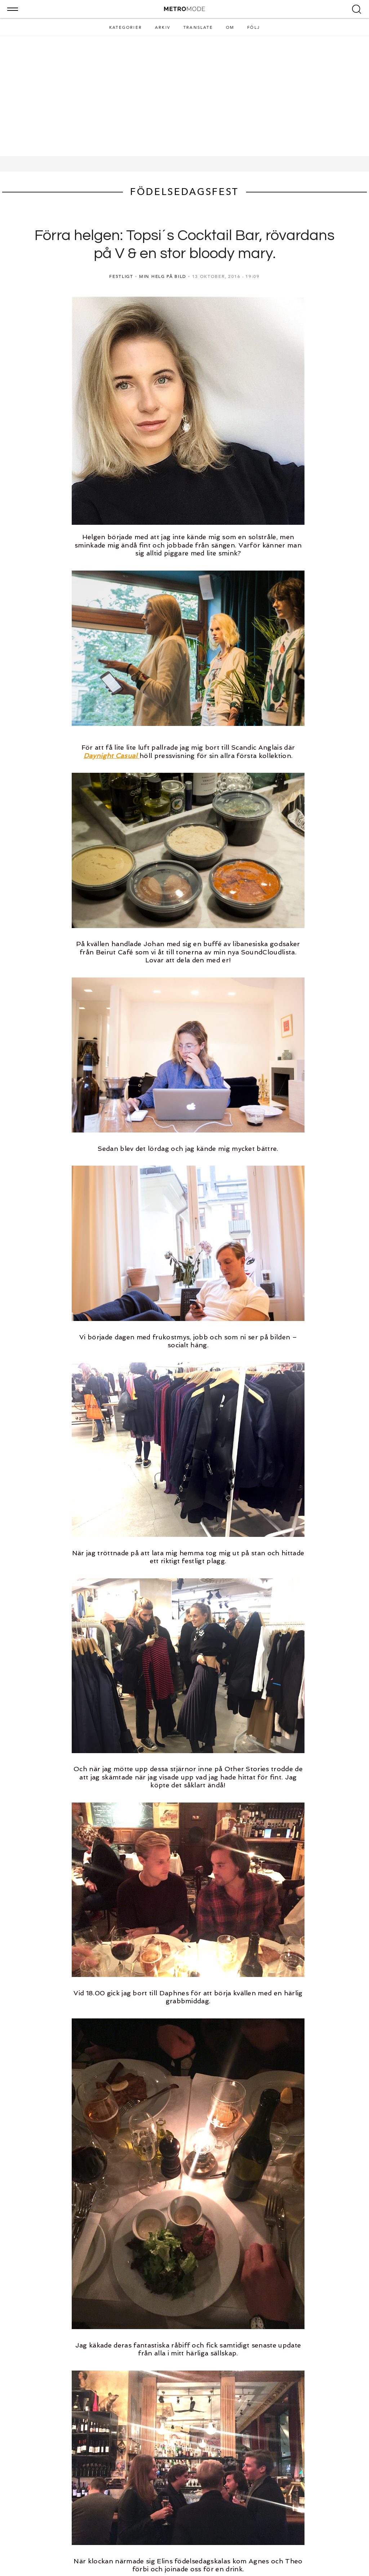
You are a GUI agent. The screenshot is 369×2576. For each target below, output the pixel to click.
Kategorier (125, 27)
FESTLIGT (121, 276)
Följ (253, 27)
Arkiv (162, 27)
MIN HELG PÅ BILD (162, 276)
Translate (198, 27)
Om (230, 27)
